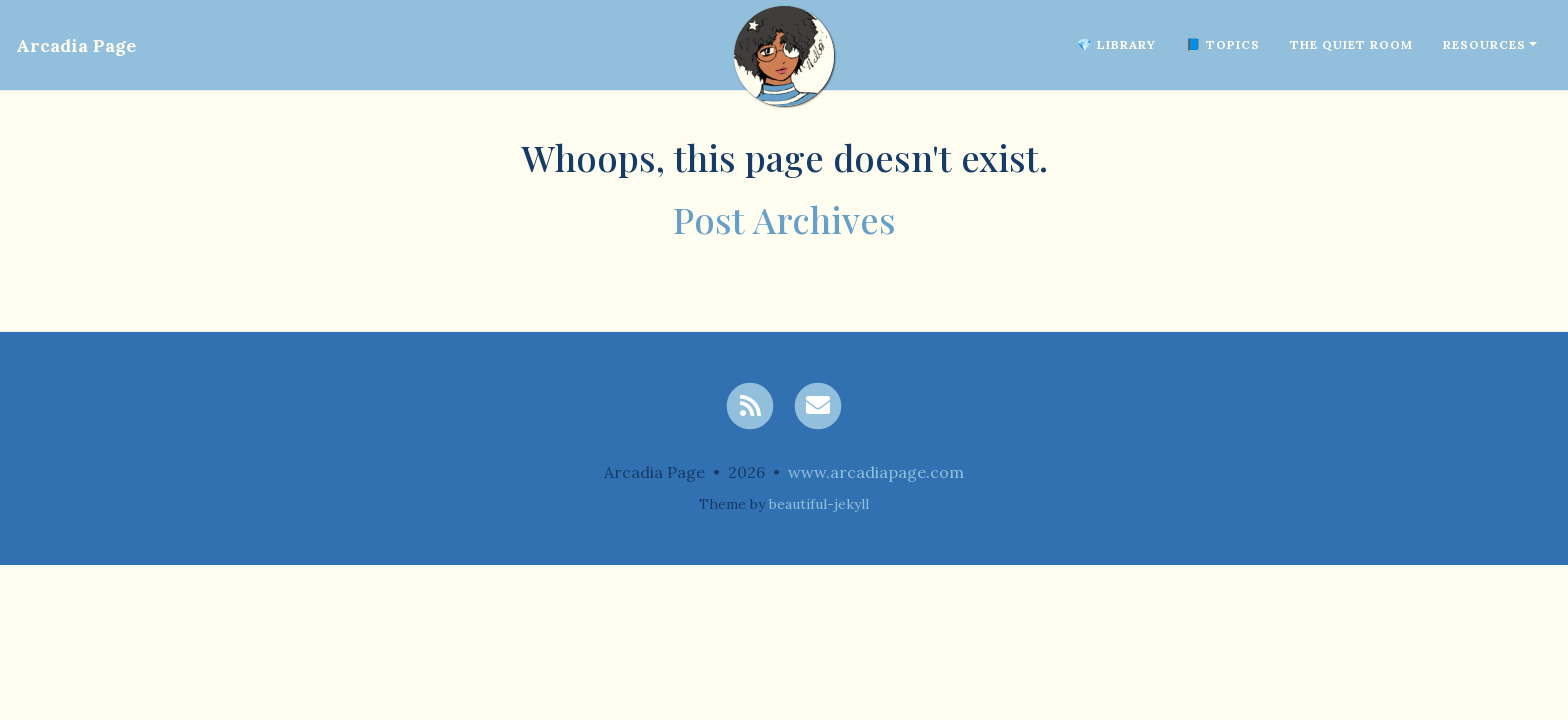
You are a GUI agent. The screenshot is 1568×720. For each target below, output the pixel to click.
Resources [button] (1484, 44)
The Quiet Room (1351, 44)
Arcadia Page (76, 45)
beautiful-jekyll (819, 504)
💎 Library (1116, 44)
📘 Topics (1223, 44)
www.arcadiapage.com (876, 472)
